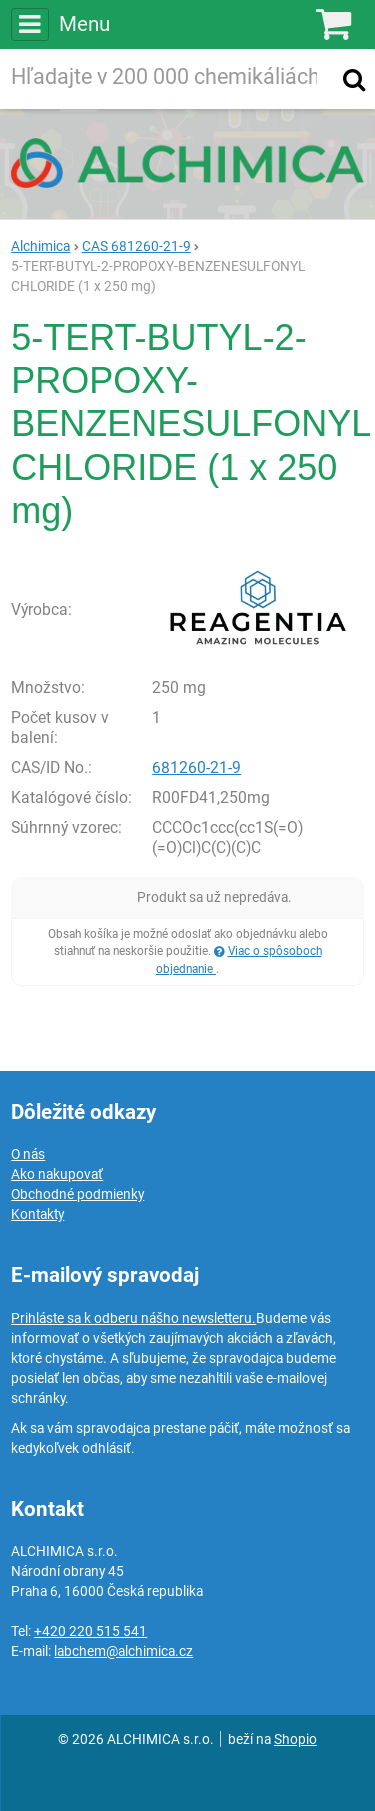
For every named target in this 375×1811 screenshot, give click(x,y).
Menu (60, 24)
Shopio (295, 1739)
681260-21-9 (196, 767)
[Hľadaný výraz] (167, 79)
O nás (28, 1154)
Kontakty (37, 1214)
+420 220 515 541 (90, 1631)
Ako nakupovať (57, 1174)
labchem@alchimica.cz (123, 1651)
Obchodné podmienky (77, 1194)
